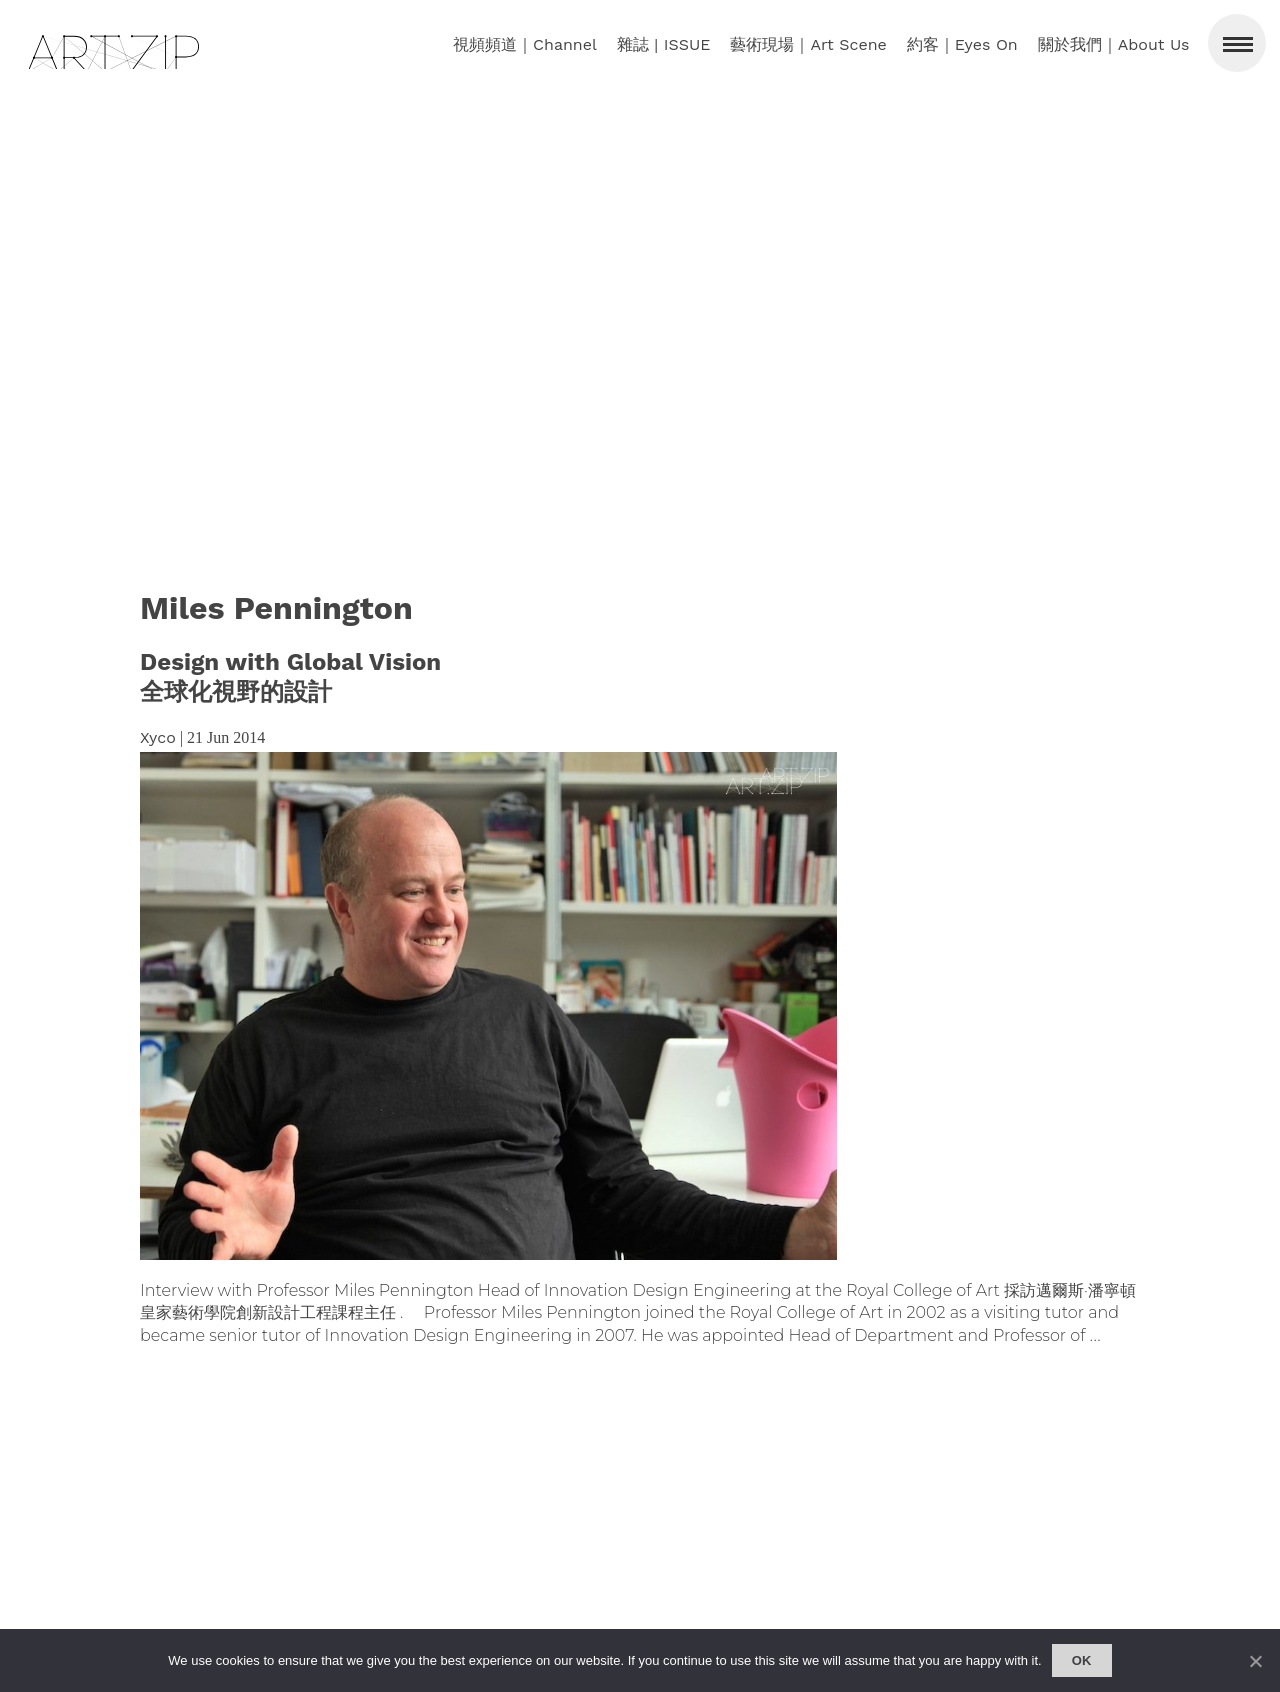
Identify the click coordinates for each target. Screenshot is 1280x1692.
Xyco (158, 737)
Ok (1082, 1660)
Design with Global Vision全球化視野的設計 (290, 677)
